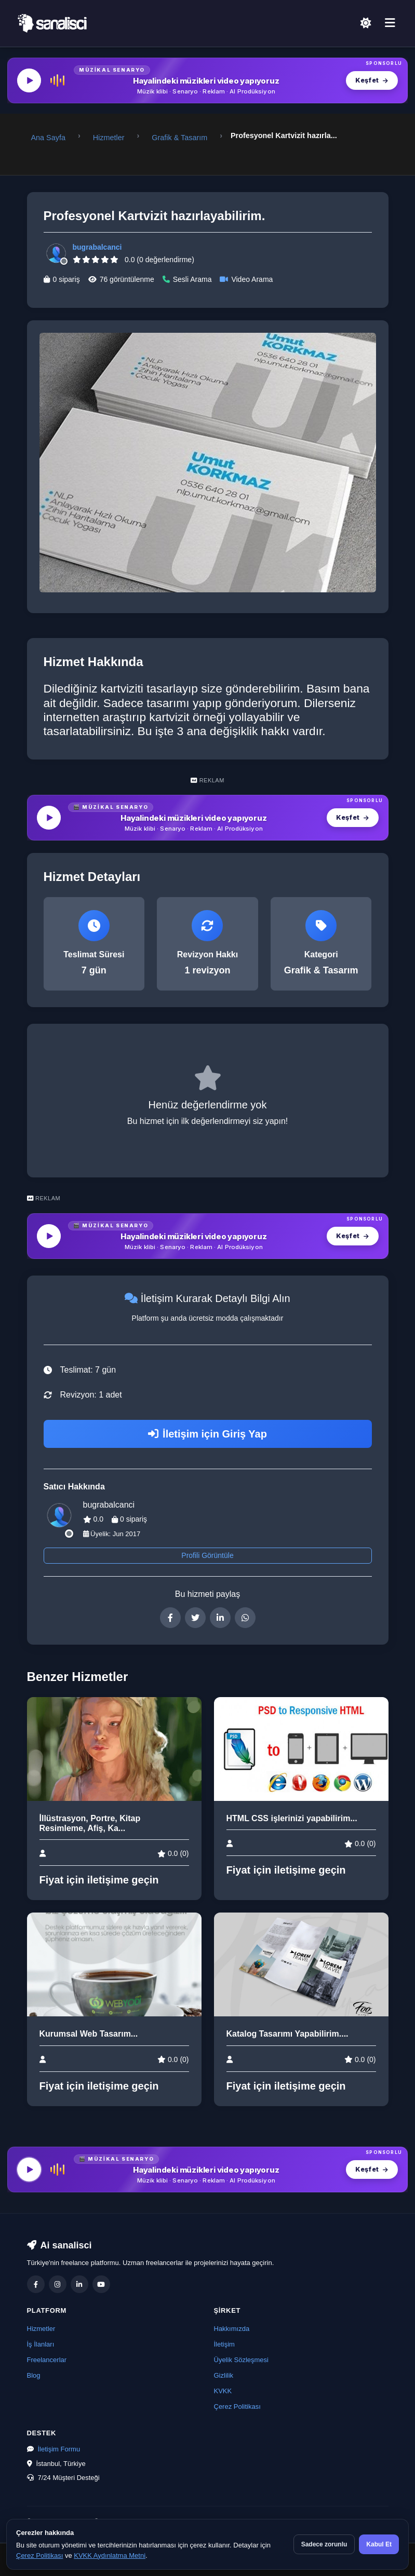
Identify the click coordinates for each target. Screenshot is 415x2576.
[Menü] (390, 23)
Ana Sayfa (48, 137)
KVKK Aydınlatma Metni (109, 2555)
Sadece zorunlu (324, 2544)
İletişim (224, 2344)
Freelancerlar (47, 2360)
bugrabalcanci (97, 247)
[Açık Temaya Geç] (365, 23)
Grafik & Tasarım (179, 137)
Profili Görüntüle (207, 1555)
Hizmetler (109, 137)
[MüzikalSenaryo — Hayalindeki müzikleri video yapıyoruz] (207, 80)
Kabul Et (379, 2544)
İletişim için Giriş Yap (207, 1434)
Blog (34, 2375)
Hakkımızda (232, 2329)
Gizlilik (224, 2375)
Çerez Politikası (237, 2406)
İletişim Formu (59, 2449)
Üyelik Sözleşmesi (241, 2360)
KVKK (223, 2391)
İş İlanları (41, 2344)
